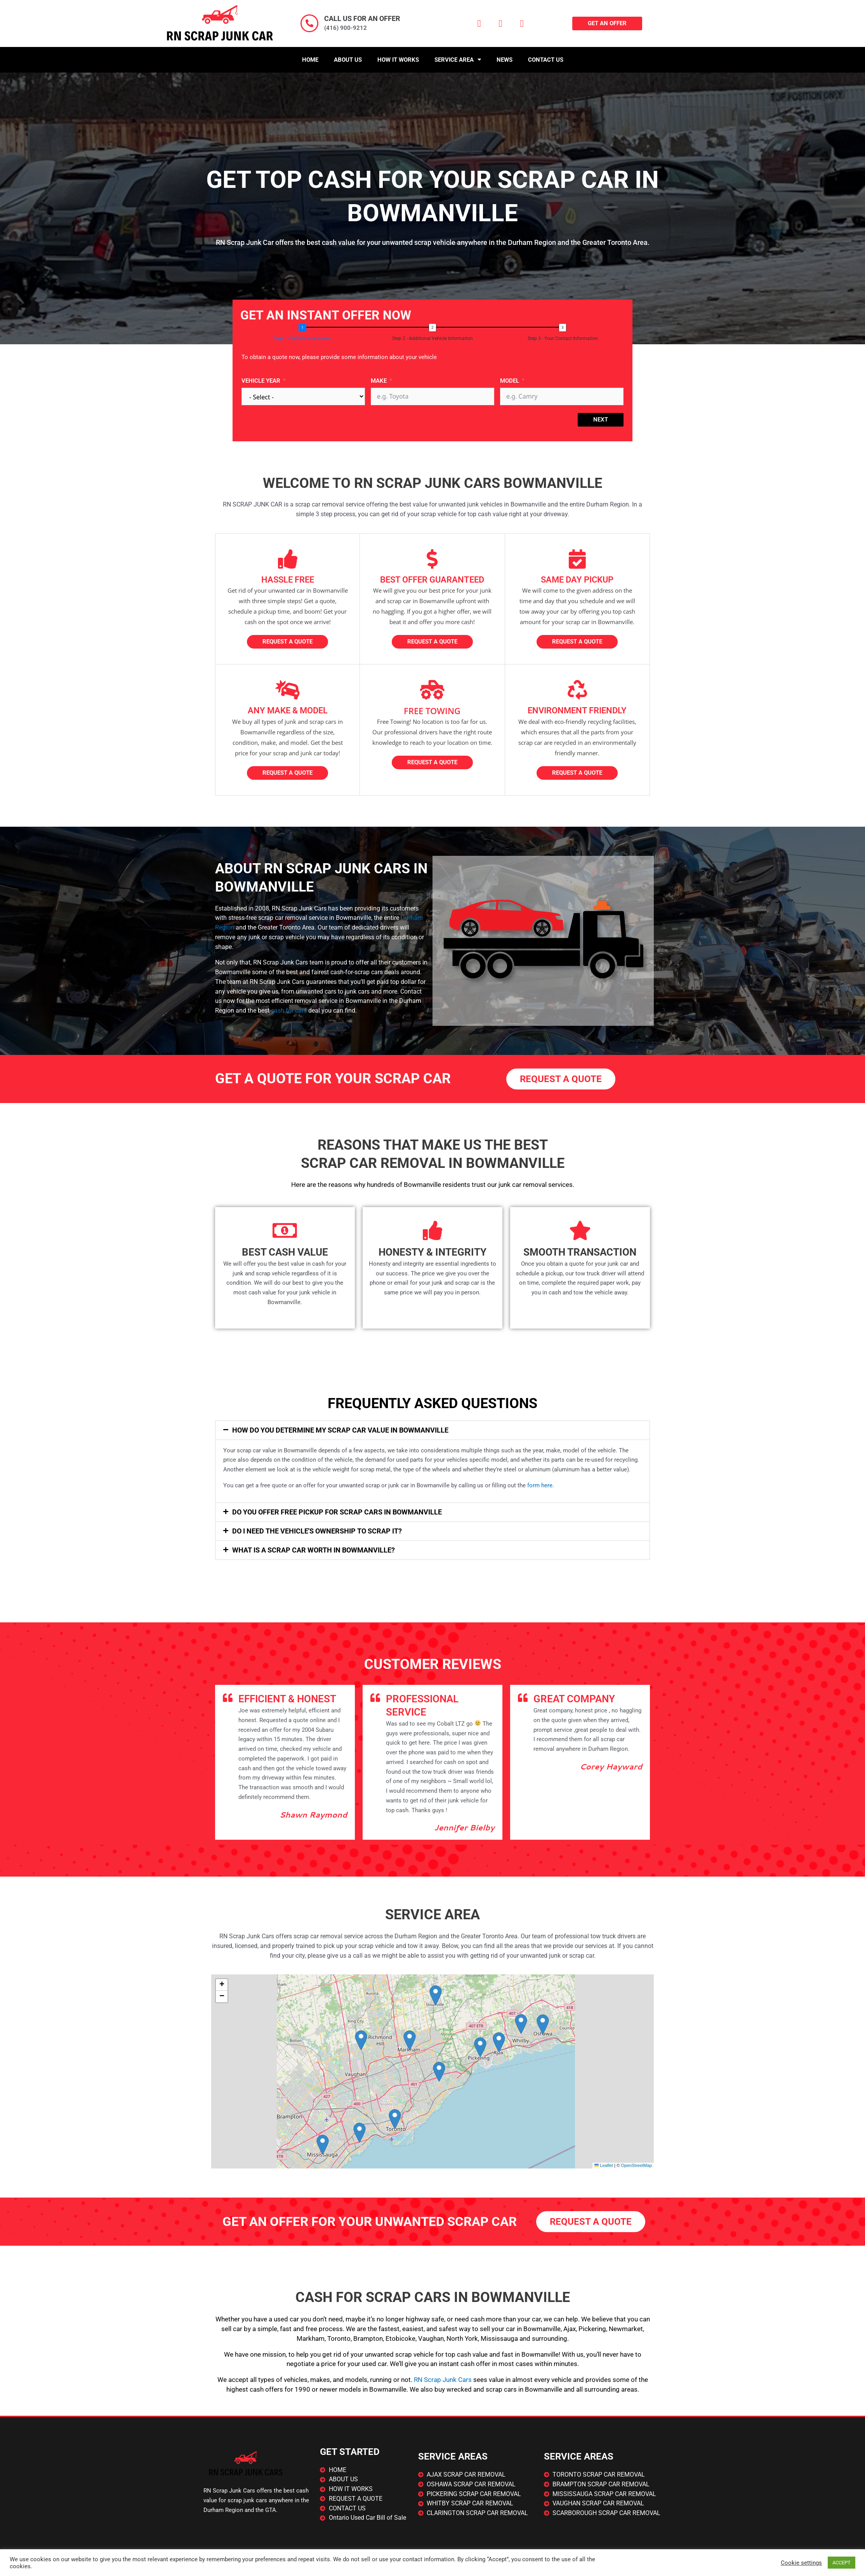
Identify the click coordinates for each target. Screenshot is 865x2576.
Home (310, 59)
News (504, 59)
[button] (432, 1430)
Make (379, 380)
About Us (348, 59)
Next (600, 419)
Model (509, 380)
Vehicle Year (260, 380)
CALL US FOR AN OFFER (362, 18)
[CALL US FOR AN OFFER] (309, 23)
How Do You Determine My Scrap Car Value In (340, 1430)
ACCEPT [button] (841, 2563)
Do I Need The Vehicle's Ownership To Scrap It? (317, 1531)
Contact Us (545, 59)
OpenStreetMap (636, 2165)
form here (539, 1485)
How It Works (398, 59)
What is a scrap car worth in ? (313, 1550)
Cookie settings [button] (801, 2562)
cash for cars (289, 1010)
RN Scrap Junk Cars (443, 2379)
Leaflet (603, 2165)
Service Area (457, 59)
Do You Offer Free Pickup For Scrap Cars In (337, 1512)
